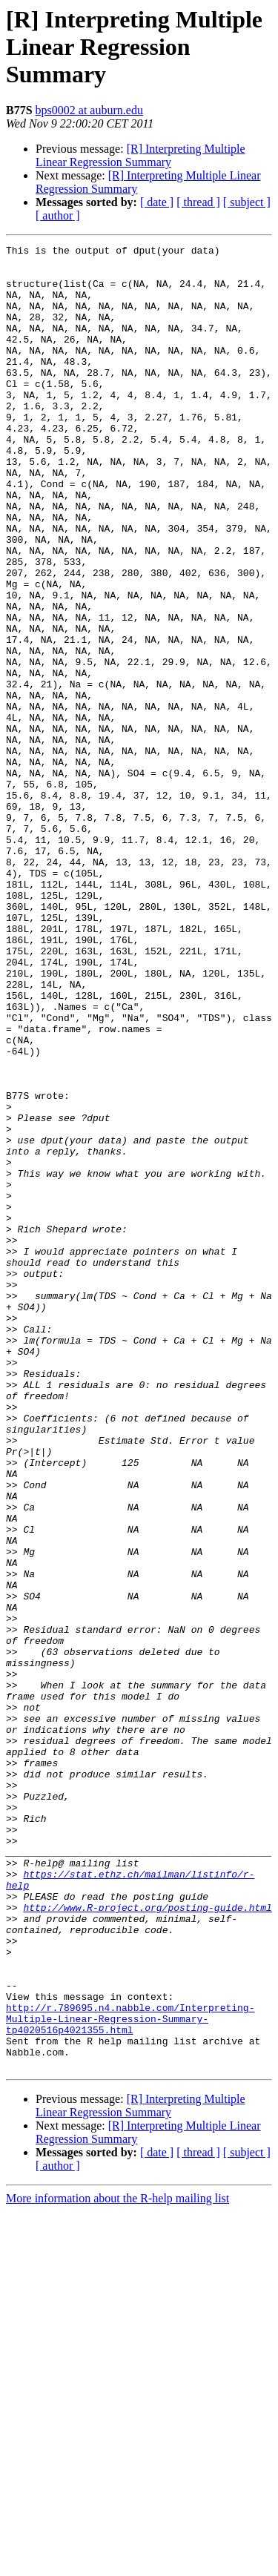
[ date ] (156, 202)
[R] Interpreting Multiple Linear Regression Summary (140, 155)
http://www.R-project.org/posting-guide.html (147, 2241)
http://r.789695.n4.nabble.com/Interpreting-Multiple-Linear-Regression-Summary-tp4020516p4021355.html (130, 2374)
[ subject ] (247, 202)
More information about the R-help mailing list (117, 2563)
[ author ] (58, 215)
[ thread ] (198, 202)
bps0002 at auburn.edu (89, 110)
